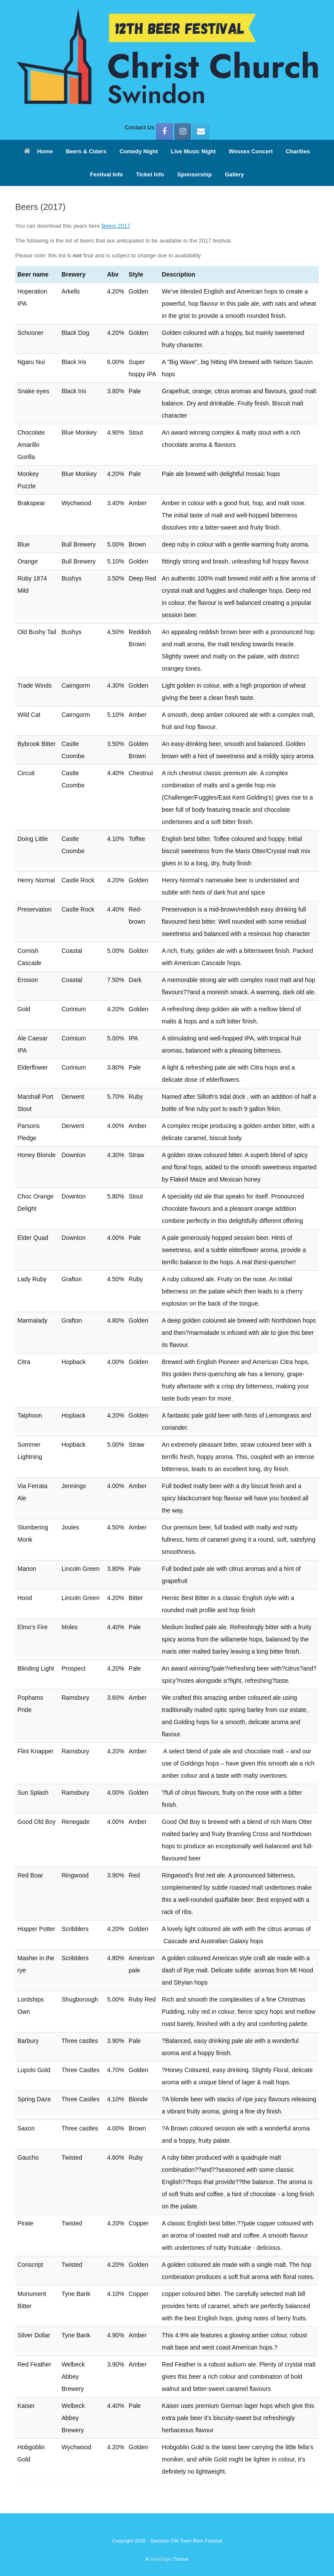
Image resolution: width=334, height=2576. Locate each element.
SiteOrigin (161, 2559)
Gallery (234, 174)
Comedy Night (139, 151)
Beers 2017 (115, 226)
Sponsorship (194, 174)
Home (38, 151)
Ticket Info (150, 174)
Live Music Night (193, 151)
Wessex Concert (251, 151)
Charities (298, 151)
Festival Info (106, 174)
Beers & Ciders (86, 151)
